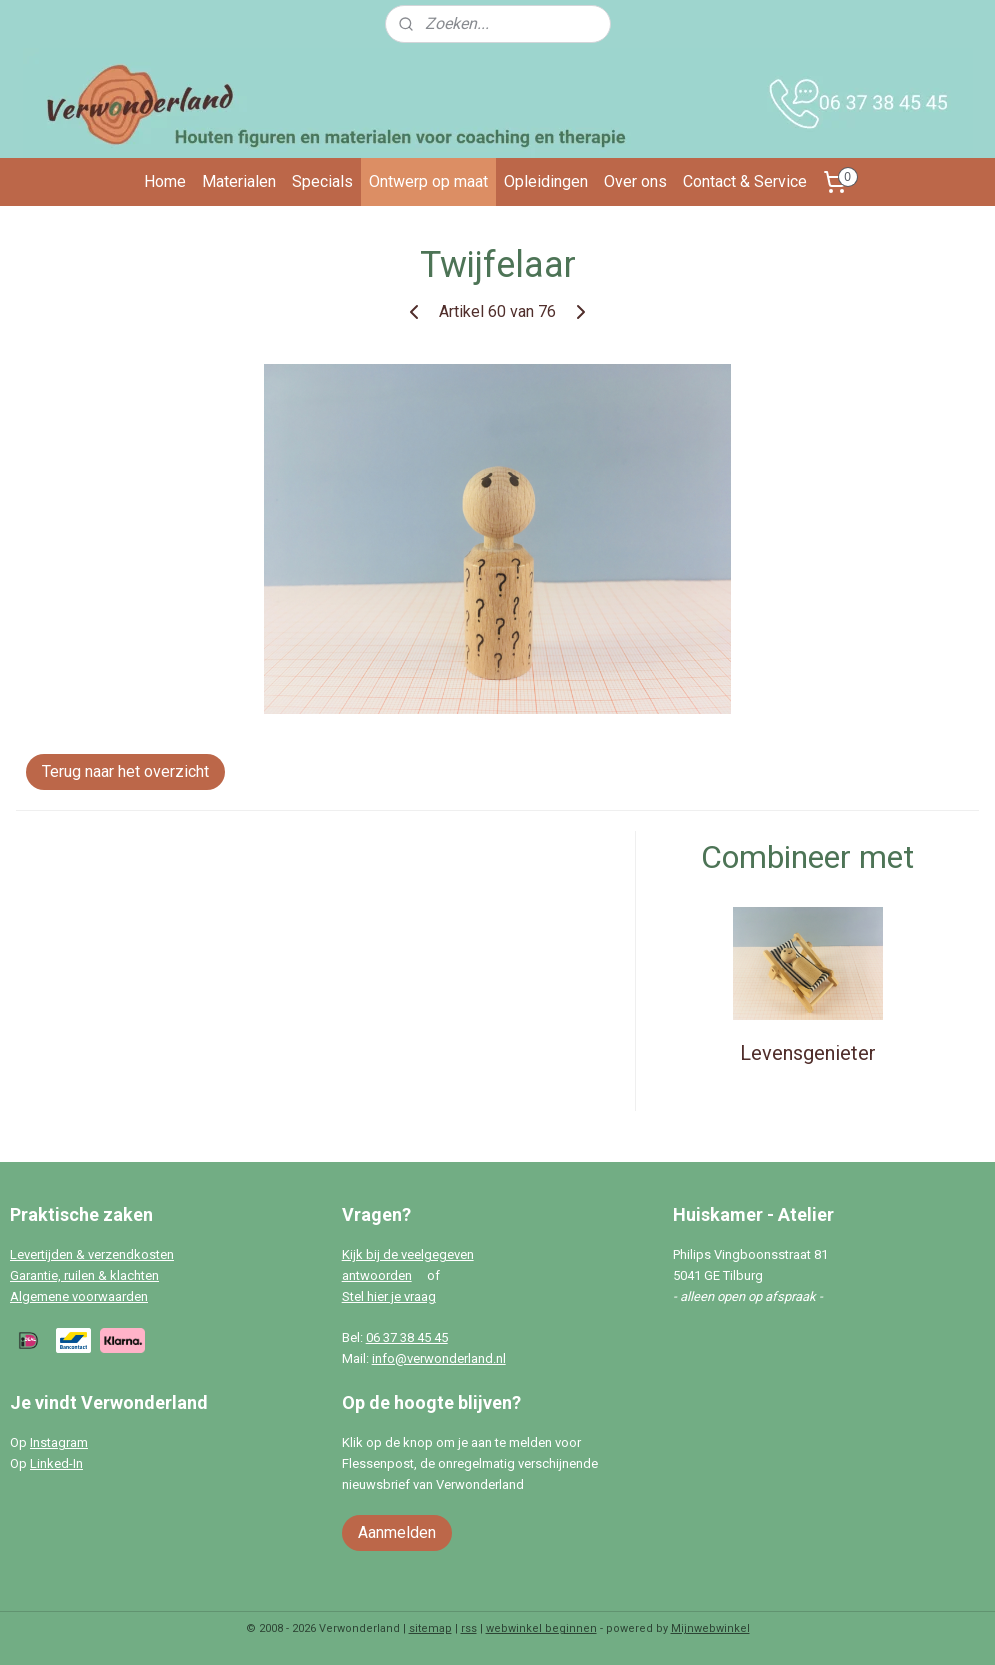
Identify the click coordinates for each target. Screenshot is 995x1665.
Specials (322, 181)
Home (165, 181)
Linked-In (56, 1463)
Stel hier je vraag (389, 1296)
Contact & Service (745, 181)
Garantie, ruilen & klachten (84, 1275)
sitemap (430, 1628)
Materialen (239, 181)
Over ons (635, 181)
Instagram (59, 1442)
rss (469, 1628)
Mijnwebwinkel (710, 1628)
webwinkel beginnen (541, 1628)
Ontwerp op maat (428, 181)
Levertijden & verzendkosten (92, 1254)
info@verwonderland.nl (439, 1358)
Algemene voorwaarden (79, 1296)
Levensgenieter (808, 1053)
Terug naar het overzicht (125, 771)
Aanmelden (397, 1532)
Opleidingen (546, 181)
